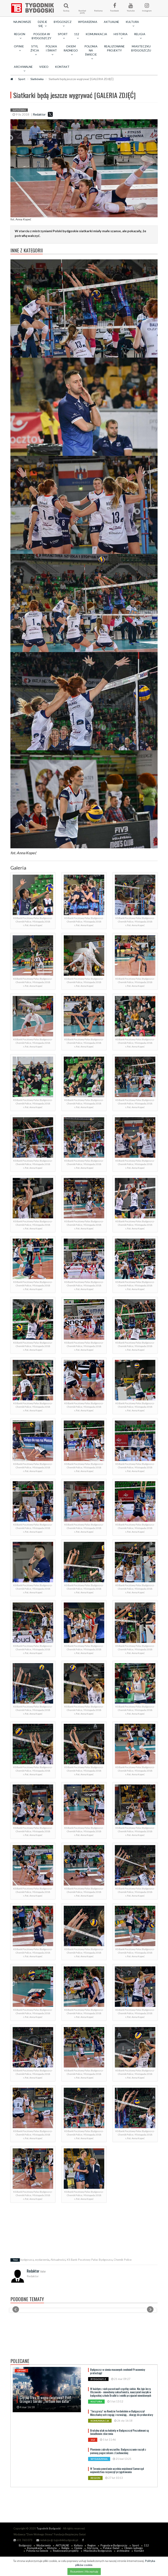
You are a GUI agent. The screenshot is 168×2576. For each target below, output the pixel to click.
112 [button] (76, 36)
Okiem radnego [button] (71, 50)
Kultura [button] (132, 23)
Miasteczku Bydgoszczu (141, 48)
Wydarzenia (87, 21)
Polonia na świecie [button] (90, 52)
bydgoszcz (27, 2259)
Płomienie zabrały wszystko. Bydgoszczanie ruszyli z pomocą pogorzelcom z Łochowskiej (118, 2451)
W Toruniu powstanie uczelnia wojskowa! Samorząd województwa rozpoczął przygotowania (117, 2470)
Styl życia (92, 2548)
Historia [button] (121, 36)
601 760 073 (22, 2540)
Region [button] (19, 36)
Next (150, 2309)
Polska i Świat (111, 2548)
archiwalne (123, 2550)
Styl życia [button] (34, 50)
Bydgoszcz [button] (63, 23)
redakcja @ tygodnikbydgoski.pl (57, 2540)
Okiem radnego (133, 2548)
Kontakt (62, 66)
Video (43, 66)
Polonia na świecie (37, 2550)
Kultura (78, 2545)
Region (91, 2545)
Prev (15, 2309)
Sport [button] (63, 36)
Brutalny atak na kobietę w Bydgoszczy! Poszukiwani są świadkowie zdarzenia (119, 2432)
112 (146, 2545)
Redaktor (39, 114)
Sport (21, 79)
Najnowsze (22, 21)
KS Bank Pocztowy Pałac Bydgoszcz (89, 2259)
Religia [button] (139, 36)
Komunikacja (96, 34)
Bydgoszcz (25, 2545)
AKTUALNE (111, 21)
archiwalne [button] (23, 68)
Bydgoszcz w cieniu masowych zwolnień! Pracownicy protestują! (117, 2371)
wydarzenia (42, 2259)
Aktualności (57, 2259)
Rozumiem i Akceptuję (84, 2571)
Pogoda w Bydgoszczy (41, 36)
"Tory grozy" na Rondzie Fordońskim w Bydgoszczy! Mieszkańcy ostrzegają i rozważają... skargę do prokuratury (121, 2413)
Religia (65, 2548)
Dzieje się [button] (42, 24)
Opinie (78, 2548)
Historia (52, 2548)
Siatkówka (37, 79)
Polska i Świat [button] (51, 50)
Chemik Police (123, 2259)
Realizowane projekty (114, 48)
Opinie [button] (19, 48)
